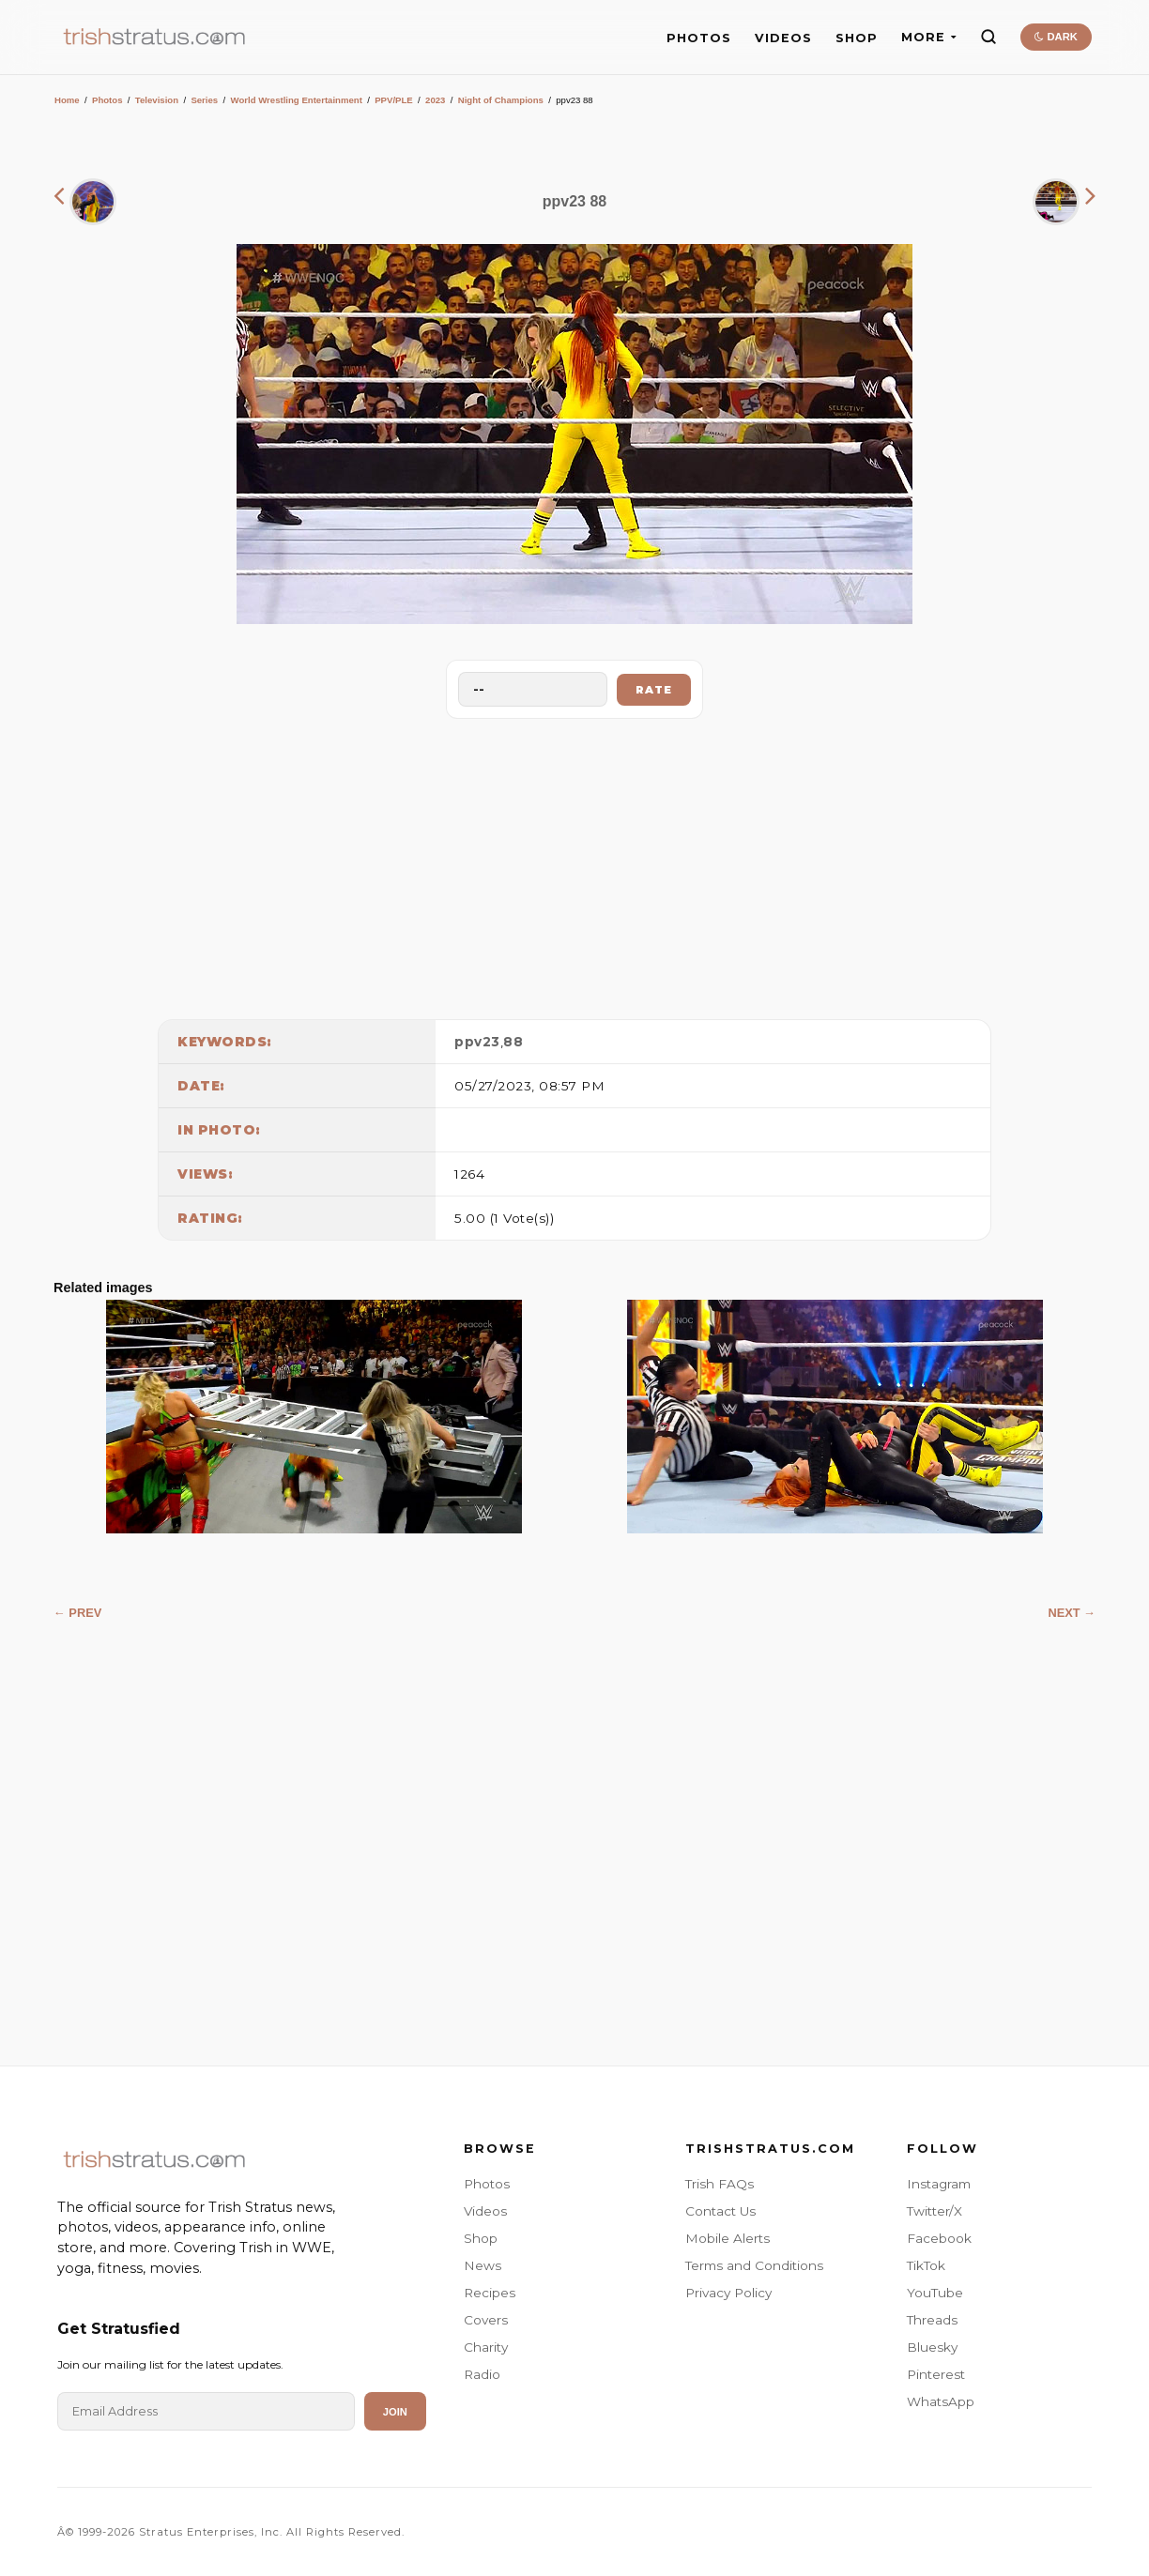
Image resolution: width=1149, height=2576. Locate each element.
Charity (486, 2347)
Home (67, 100)
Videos (485, 2210)
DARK (1055, 36)
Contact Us (720, 2210)
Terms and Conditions (754, 2265)
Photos (107, 100)
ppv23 (477, 1041)
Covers (486, 2319)
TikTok (926, 2265)
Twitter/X (934, 2210)
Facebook (939, 2238)
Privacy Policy (728, 2292)
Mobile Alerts (727, 2238)
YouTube (935, 2292)
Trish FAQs (719, 2183)
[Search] (988, 36)
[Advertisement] (574, 864)
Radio (482, 2374)
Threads (932, 2319)
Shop (481, 2238)
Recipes (489, 2292)
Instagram (939, 2183)
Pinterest (936, 2374)
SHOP (856, 38)
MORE (929, 37)
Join (395, 2411)
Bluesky (932, 2347)
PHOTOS (698, 38)
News (482, 2265)
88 (513, 1041)
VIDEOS (783, 38)
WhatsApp (940, 2401)
